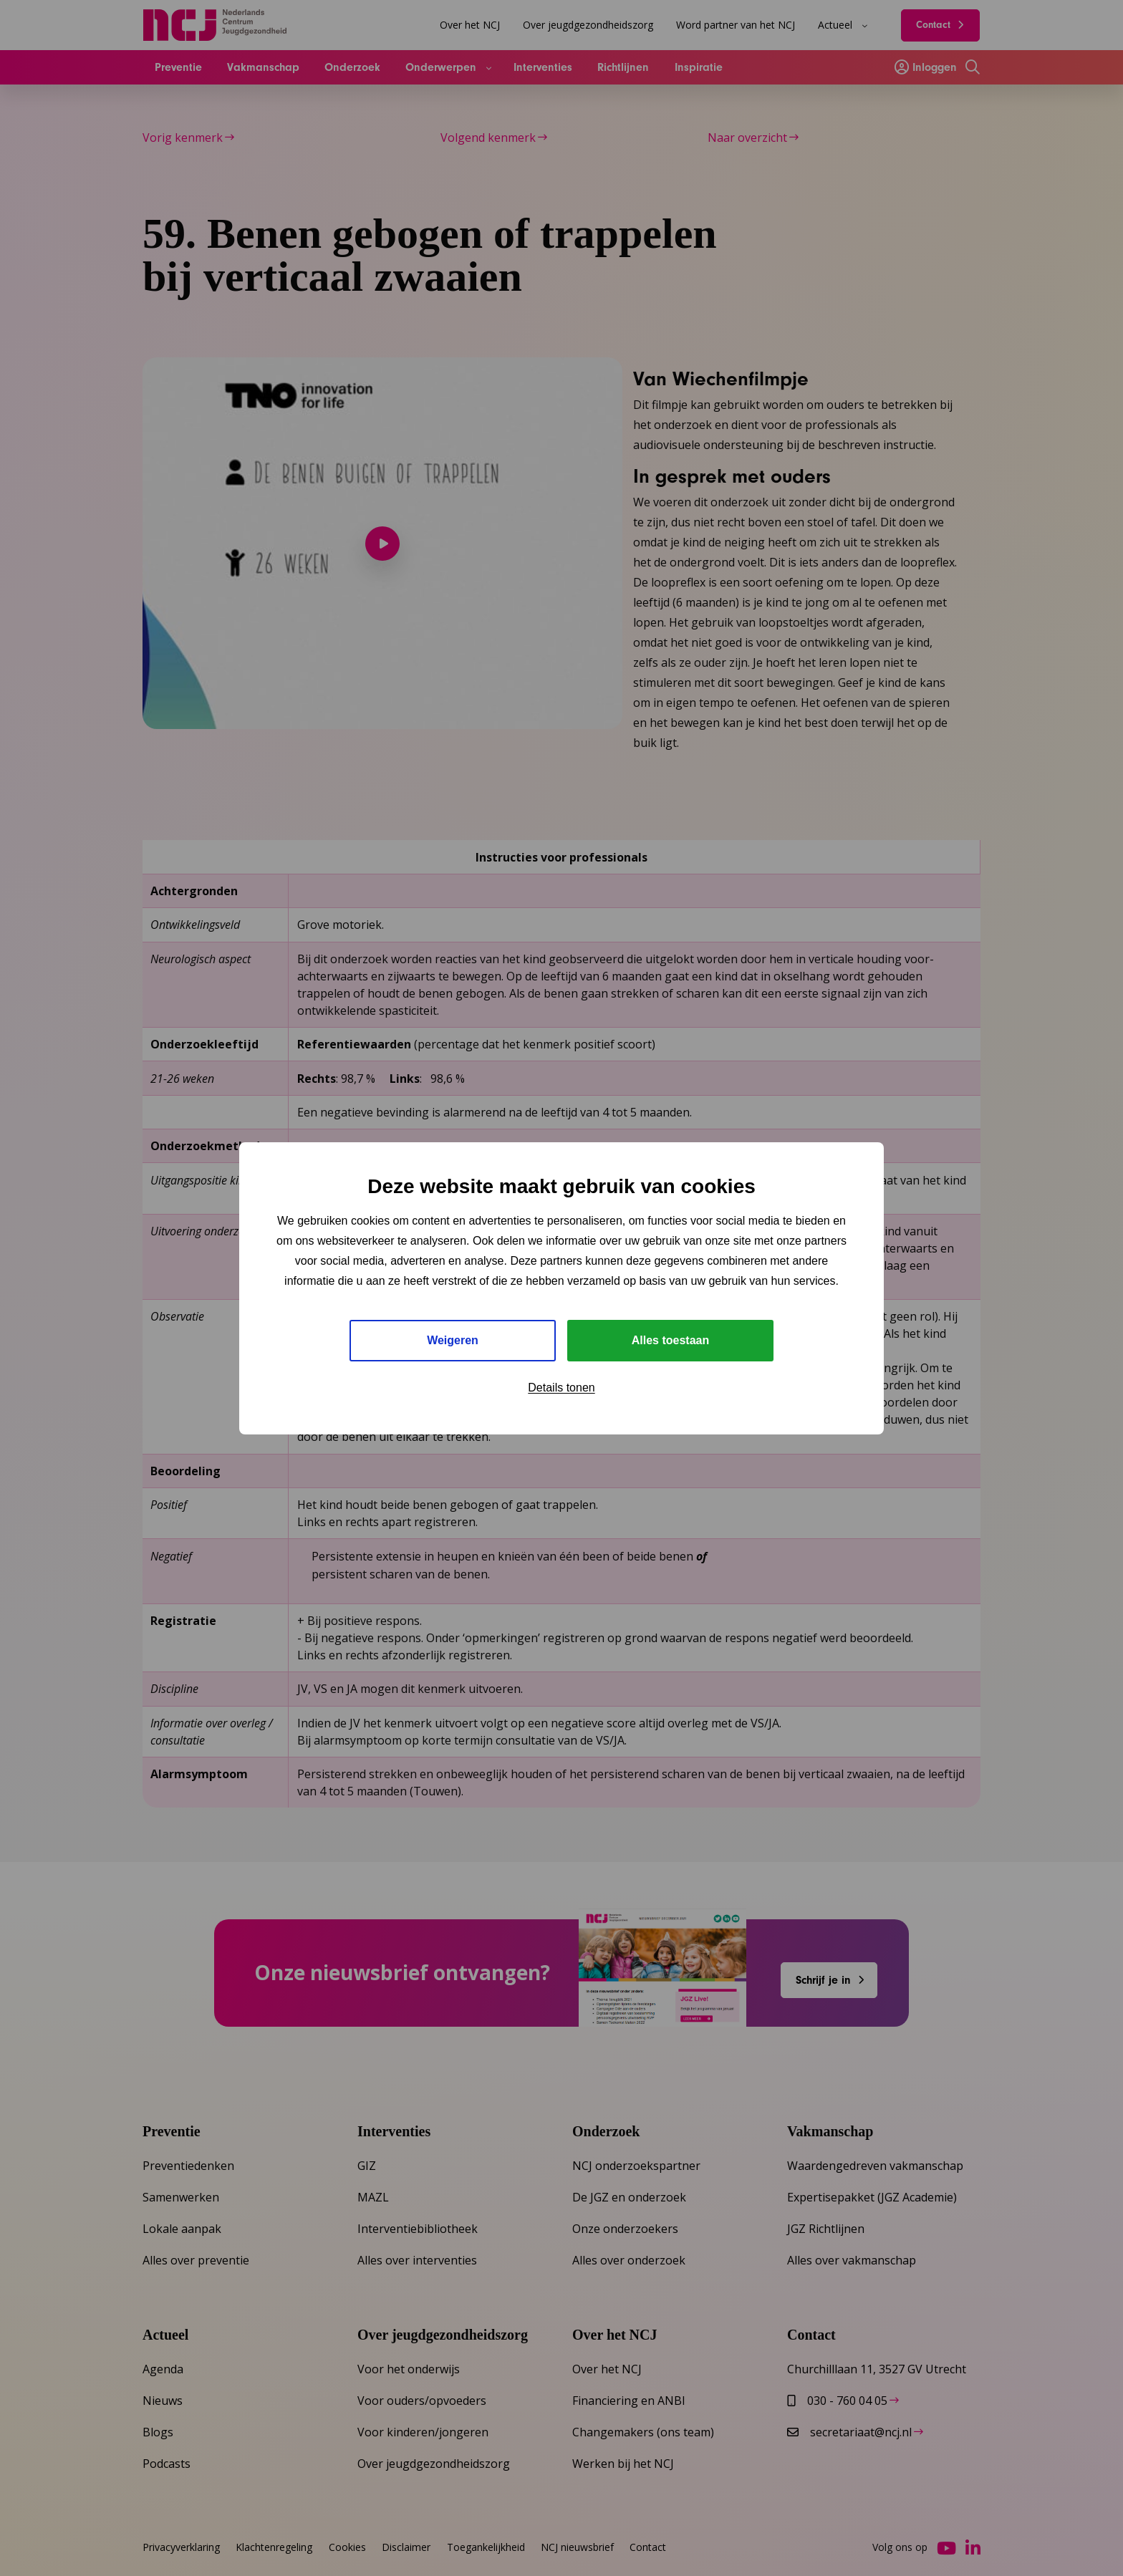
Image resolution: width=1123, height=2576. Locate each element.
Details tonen (561, 1387)
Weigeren (452, 1340)
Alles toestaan (670, 1340)
